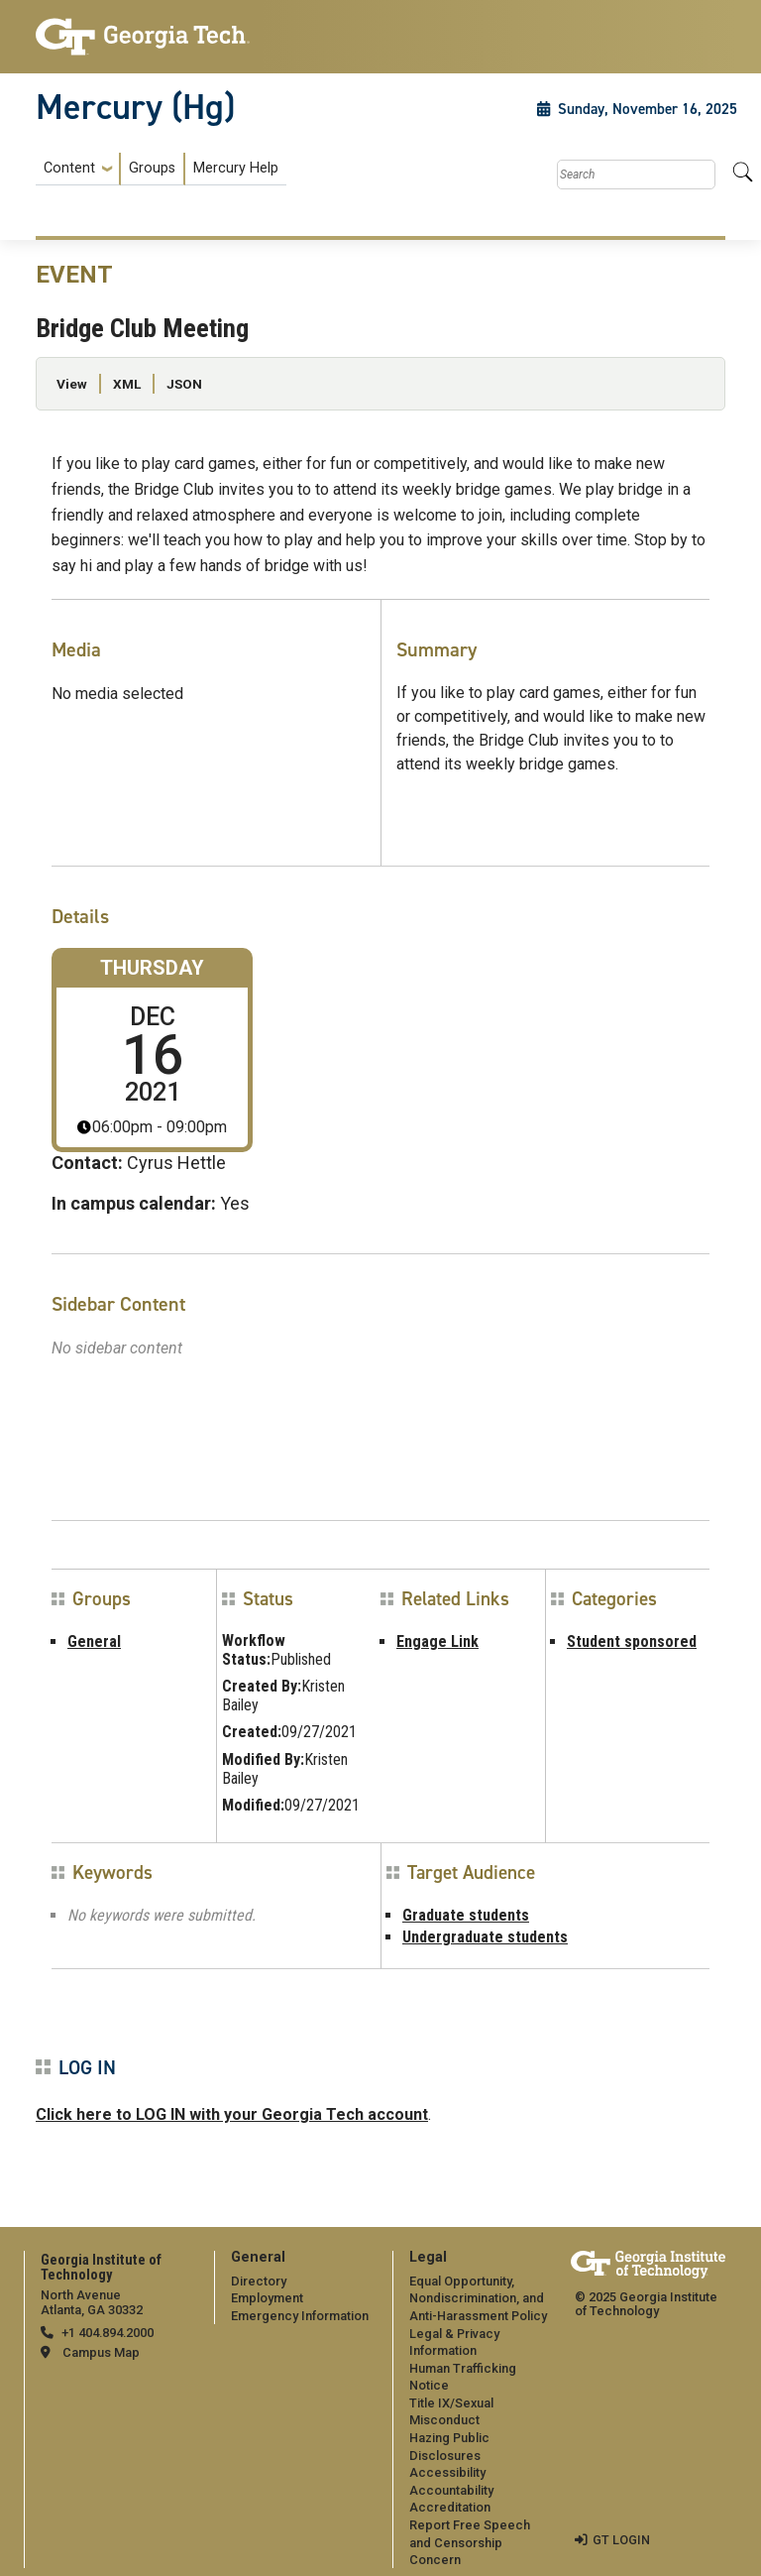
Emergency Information (300, 2315)
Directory (258, 2281)
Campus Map (101, 2352)
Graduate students (465, 1915)
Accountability (451, 2490)
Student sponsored (632, 1641)
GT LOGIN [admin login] (621, 2539)
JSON (184, 384)
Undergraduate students (485, 1937)
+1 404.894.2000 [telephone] (107, 2332)
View (71, 384)
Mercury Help (235, 168)
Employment (267, 2297)
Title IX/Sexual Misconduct (451, 2412)
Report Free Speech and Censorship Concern (469, 2542)
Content (69, 168)
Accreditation (449, 2507)
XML (127, 384)
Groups (152, 168)
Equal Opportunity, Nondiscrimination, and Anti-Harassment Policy (478, 2298)
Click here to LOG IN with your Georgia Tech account (232, 2114)
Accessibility (447, 2472)
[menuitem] (161, 169)
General (94, 1641)
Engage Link (437, 1641)
